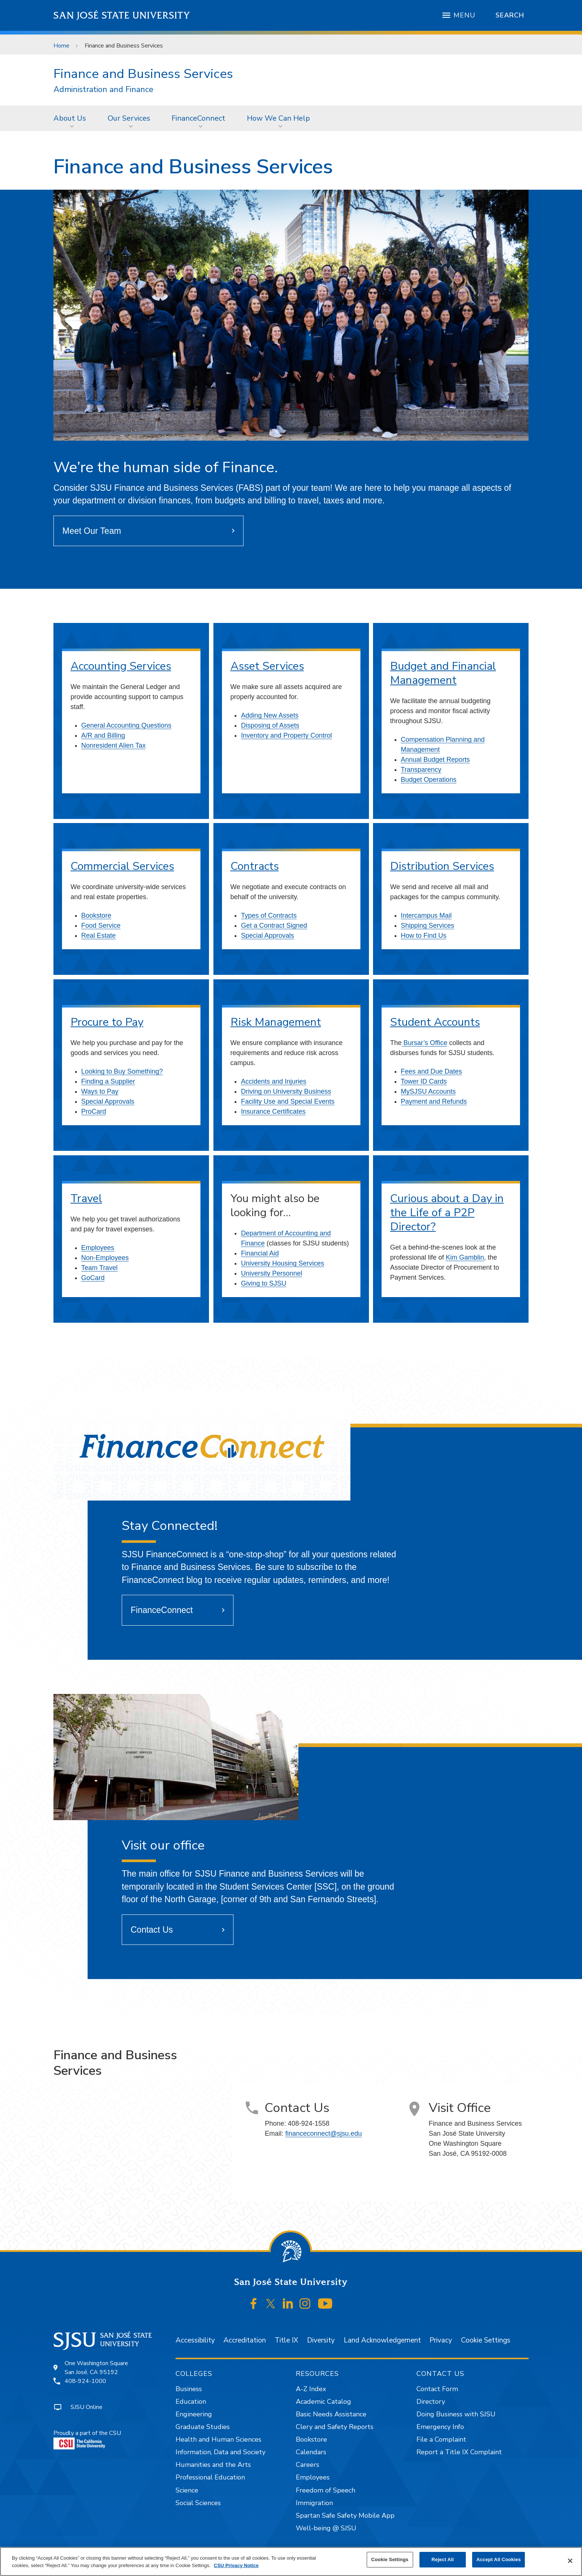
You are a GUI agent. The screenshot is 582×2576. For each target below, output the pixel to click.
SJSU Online (86, 2407)
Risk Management (275, 1022)
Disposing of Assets (270, 725)
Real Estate (98, 935)
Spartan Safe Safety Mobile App (345, 2515)
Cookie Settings (485, 2340)
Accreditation (244, 2340)
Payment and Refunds (434, 1101)
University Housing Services (282, 1263)
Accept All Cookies (498, 2559)
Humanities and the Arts (213, 2464)
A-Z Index (311, 2388)
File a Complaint (441, 2439)
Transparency (421, 769)
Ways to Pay (99, 1091)
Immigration (314, 2502)
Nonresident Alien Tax (113, 745)
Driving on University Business (286, 1091)
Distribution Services (442, 866)
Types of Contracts (269, 915)
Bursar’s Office (424, 1043)
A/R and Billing (103, 735)
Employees (97, 1247)
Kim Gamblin (465, 1257)
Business (189, 2388)
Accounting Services (121, 666)
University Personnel (271, 1273)
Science (187, 2490)
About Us (69, 118)
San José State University (121, 15)
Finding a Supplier (108, 1081)
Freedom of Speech (325, 2490)
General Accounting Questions (126, 725)
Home (61, 46)
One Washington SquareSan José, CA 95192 (96, 2367)
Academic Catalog (323, 2401)
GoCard (93, 1278)
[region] (291, 2561)
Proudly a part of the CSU (87, 2439)
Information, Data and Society (220, 2452)
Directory (430, 2401)
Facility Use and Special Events (287, 1101)
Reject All (443, 2559)
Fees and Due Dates (431, 1071)
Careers (307, 2464)
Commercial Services (122, 866)
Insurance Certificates (273, 1111)
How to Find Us (424, 935)
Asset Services (267, 666)
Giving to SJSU (263, 1283)
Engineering (194, 2414)
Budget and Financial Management (443, 673)
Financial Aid (260, 1253)
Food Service (101, 925)
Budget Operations (429, 779)
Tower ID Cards (424, 1081)
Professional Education (210, 2477)
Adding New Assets (269, 715)
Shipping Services (427, 925)
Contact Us (152, 1930)
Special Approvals (267, 935)
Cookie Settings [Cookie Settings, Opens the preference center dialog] (389, 2559)
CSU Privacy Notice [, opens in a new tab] (236, 2565)
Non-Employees (105, 1257)
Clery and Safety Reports (334, 2426)
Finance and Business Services (124, 46)
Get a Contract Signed (274, 925)
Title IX (286, 2340)
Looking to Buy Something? (122, 1071)
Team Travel (99, 1267)
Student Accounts (435, 1022)
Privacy (440, 2340)
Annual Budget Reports (435, 759)
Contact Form (437, 2388)
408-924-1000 (85, 2381)
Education (191, 2401)
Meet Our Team (91, 531)
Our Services (129, 118)
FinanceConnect (198, 118)
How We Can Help (278, 118)
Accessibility (195, 2340)
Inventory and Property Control (286, 735)
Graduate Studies (203, 2426)
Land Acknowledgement (382, 2340)
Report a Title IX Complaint (459, 2452)
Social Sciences (198, 2502)
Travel (86, 1198)
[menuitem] (72, 118)
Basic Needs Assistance (331, 2414)
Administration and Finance (103, 89)
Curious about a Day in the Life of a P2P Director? (447, 1212)
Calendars (311, 2452)
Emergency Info (440, 2426)
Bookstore (96, 915)
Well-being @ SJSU (326, 2528)
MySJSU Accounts (428, 1091)
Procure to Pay (107, 1022)
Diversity (321, 2340)
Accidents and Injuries (273, 1081)
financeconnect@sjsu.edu (323, 2133)
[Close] (570, 2561)
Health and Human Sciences (218, 2439)
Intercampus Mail (426, 915)
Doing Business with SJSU (456, 2414)
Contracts (254, 866)
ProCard (93, 1111)
